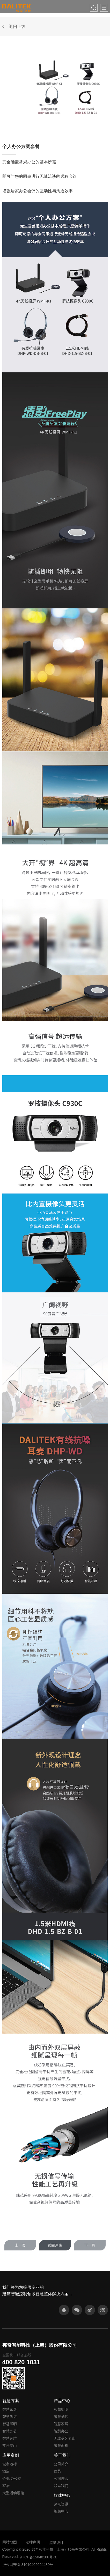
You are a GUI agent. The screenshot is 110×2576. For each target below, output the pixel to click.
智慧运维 (9, 2438)
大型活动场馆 (13, 2493)
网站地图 (9, 2542)
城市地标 (9, 2464)
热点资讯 (61, 2504)
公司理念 (61, 2478)
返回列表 (55, 2245)
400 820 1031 (21, 2362)
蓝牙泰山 (9, 2445)
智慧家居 (9, 2409)
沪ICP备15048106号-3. (38, 2557)
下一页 (89, 2245)
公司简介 (61, 2464)
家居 (6, 2486)
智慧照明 (9, 2424)
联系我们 (61, 2486)
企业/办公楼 (11, 2478)
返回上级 (17, 26)
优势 (57, 2471)
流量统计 (56, 2542)
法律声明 (33, 2542)
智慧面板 (61, 2445)
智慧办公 (9, 2431)
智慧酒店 (9, 2417)
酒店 (6, 2471)
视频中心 (61, 2511)
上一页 (20, 2245)
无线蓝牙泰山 (65, 2438)
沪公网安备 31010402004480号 (27, 2565)
